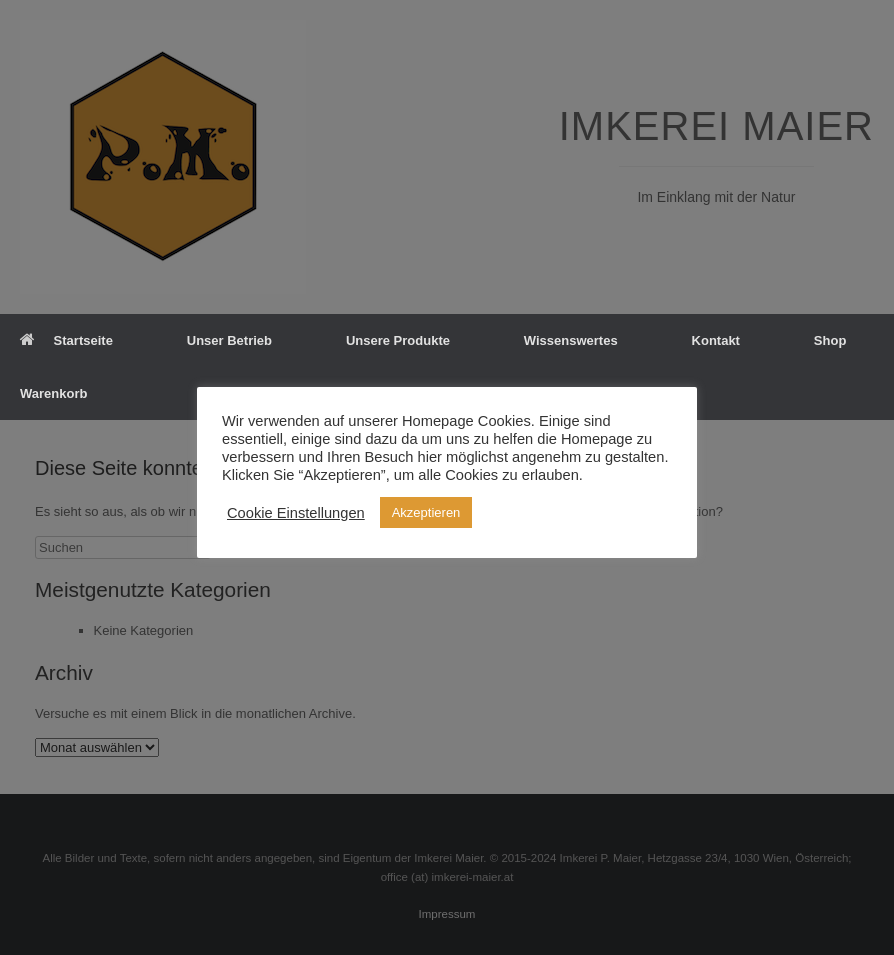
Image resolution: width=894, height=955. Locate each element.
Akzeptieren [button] (426, 512)
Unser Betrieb (229, 340)
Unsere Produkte (398, 340)
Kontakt (716, 340)
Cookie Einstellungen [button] (296, 513)
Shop (830, 340)
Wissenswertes (571, 340)
